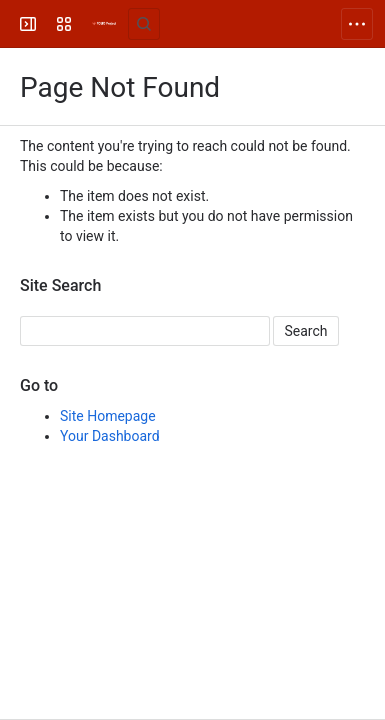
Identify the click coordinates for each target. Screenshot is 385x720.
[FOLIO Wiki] (104, 24)
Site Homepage (108, 416)
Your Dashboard (110, 436)
